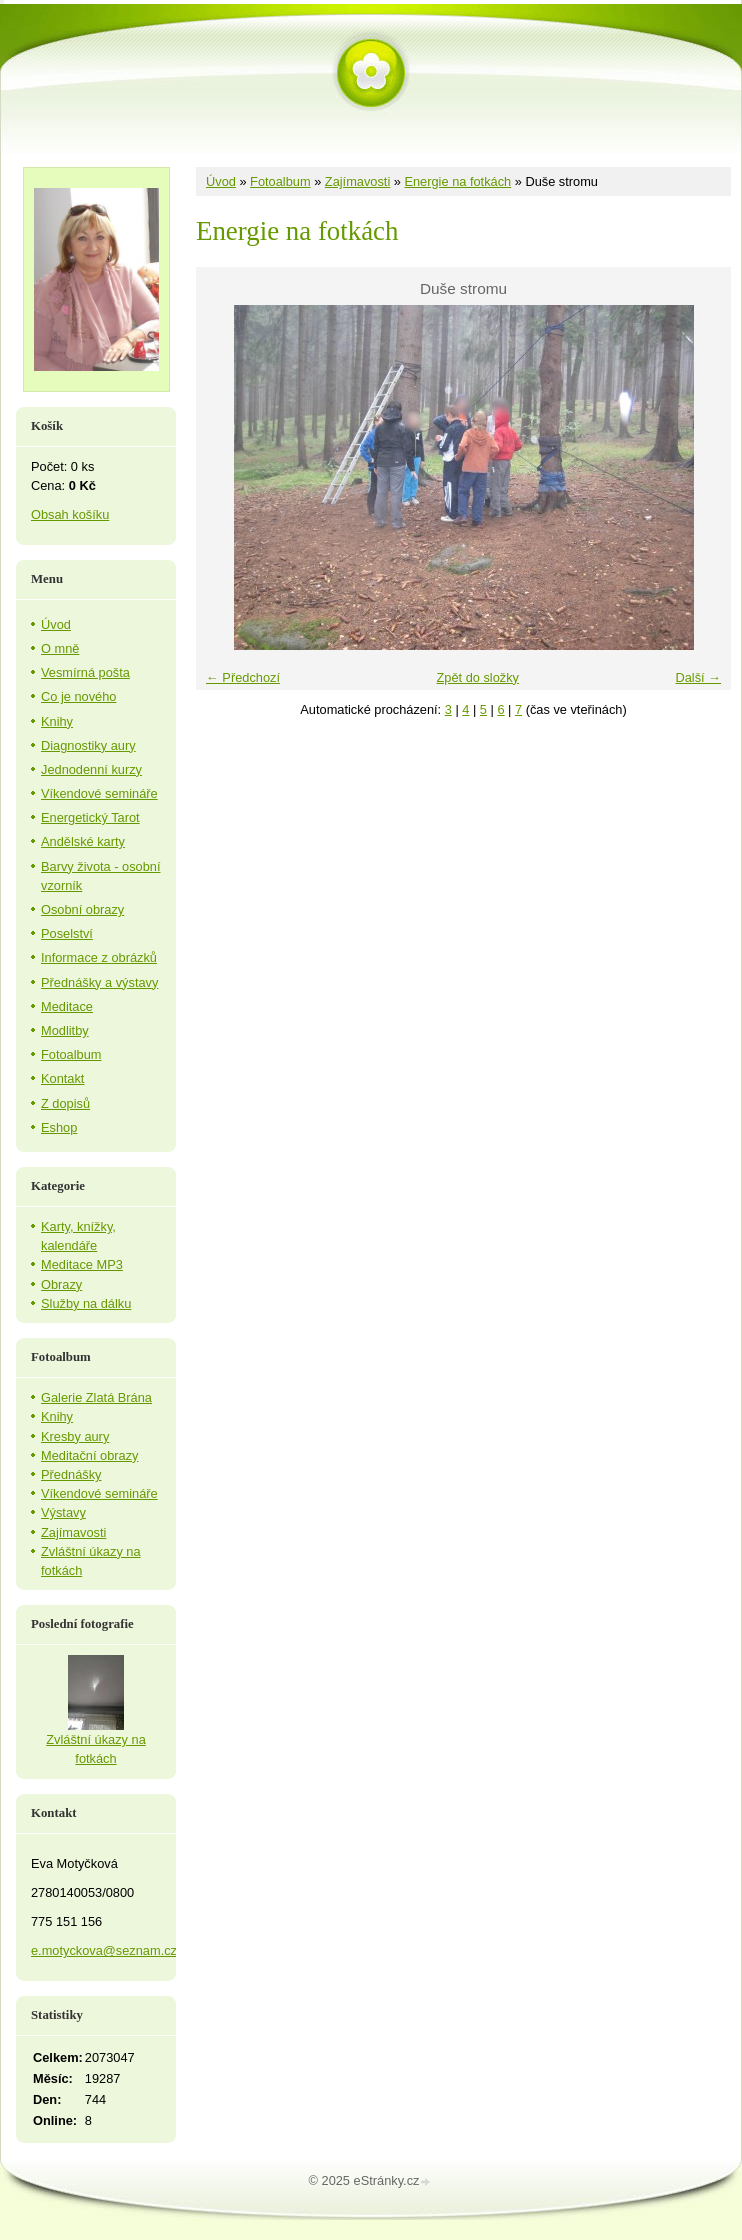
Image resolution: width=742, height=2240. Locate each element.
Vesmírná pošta (85, 672)
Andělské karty (83, 841)
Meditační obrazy (89, 1455)
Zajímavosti (357, 181)
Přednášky (71, 1474)
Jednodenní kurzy (91, 769)
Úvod (221, 181)
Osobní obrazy (82, 909)
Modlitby (65, 1030)
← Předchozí (243, 677)
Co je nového (78, 696)
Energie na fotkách (457, 181)
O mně (60, 648)
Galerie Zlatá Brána (96, 1397)
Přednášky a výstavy (99, 982)
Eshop (59, 1127)
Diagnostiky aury (88, 745)
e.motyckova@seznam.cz (104, 1950)
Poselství (67, 933)
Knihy (57, 721)
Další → (698, 677)
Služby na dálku (86, 1303)
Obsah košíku (70, 514)
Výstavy (63, 1512)
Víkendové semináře (99, 793)
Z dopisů (65, 1103)
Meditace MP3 (82, 1264)
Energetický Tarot (90, 817)
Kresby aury (75, 1436)
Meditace (67, 1006)
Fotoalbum (280, 181)
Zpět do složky (477, 677)
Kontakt (62, 1078)
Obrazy (61, 1284)
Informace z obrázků (99, 957)
